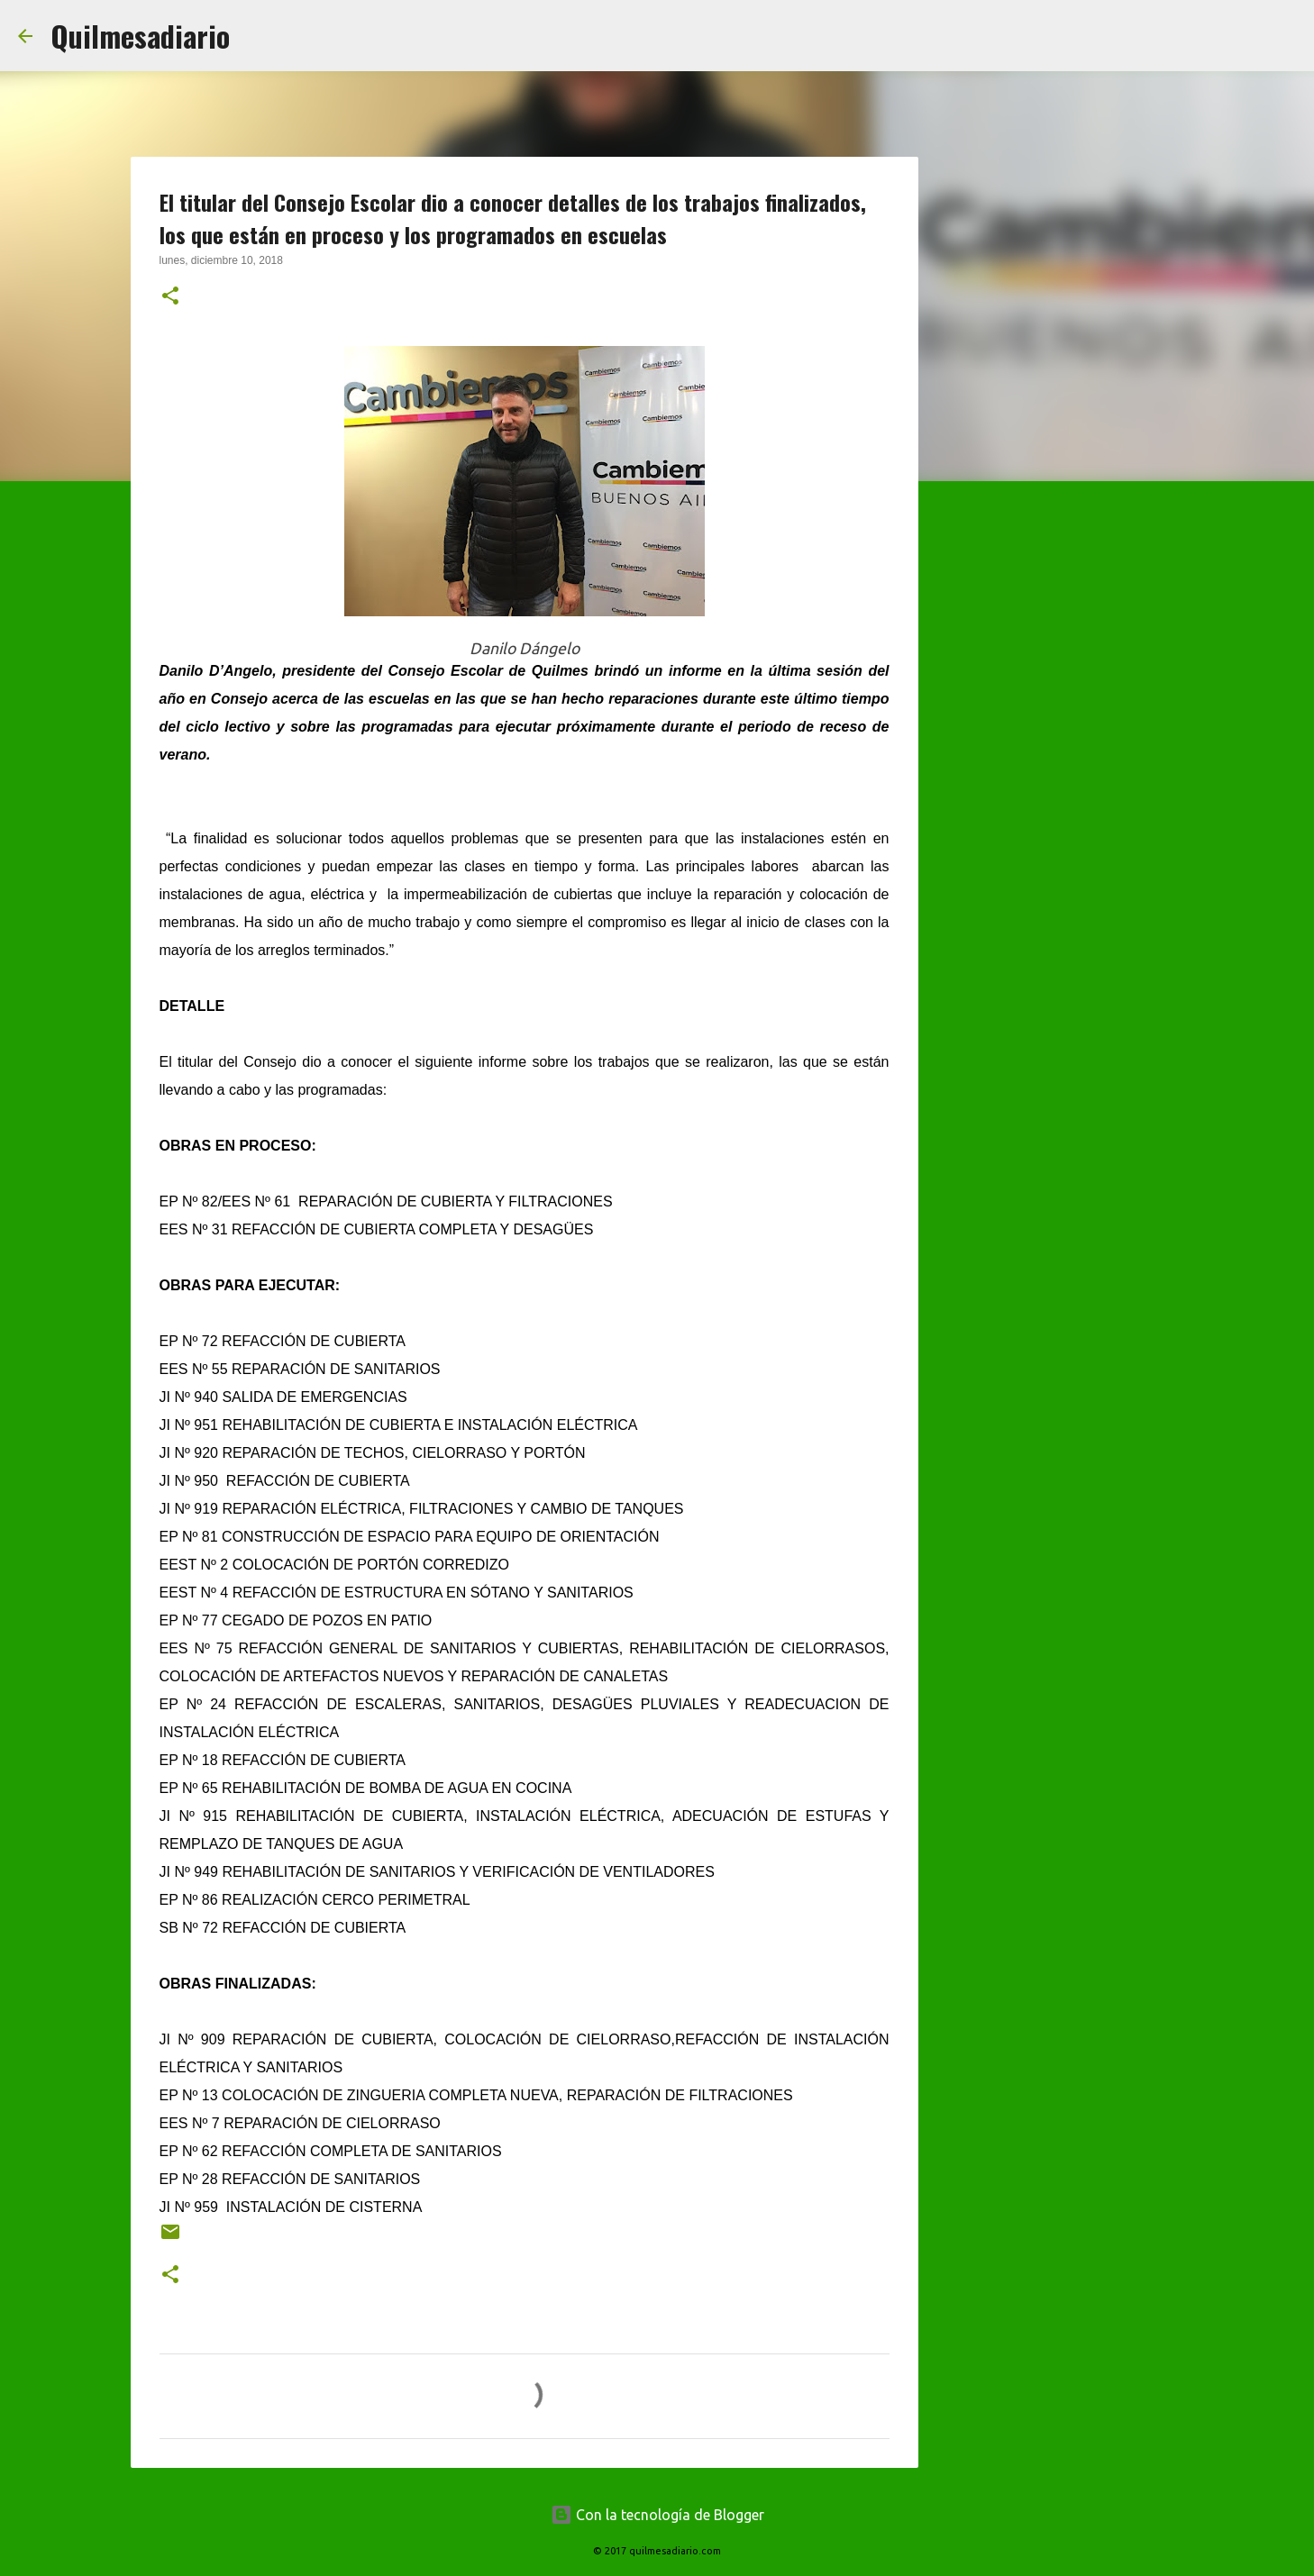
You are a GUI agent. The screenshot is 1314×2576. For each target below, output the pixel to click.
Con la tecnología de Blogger (657, 2515)
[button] (170, 297)
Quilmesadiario (140, 35)
